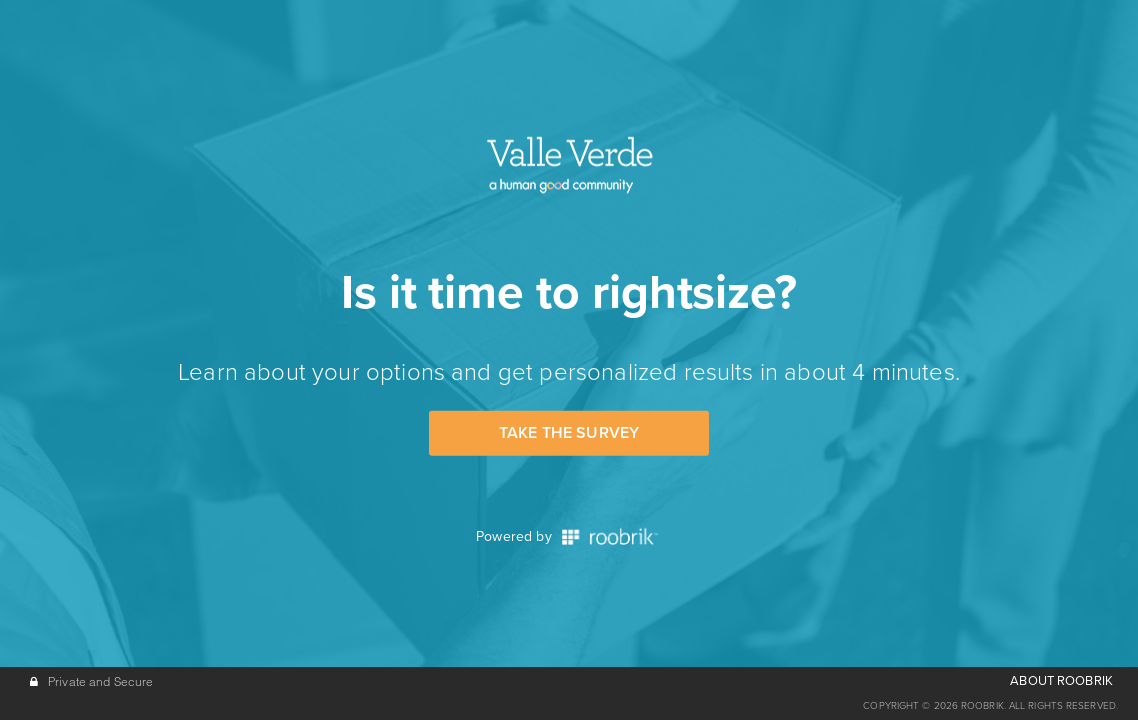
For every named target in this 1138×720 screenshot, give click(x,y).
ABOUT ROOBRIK (1061, 681)
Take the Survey (569, 433)
